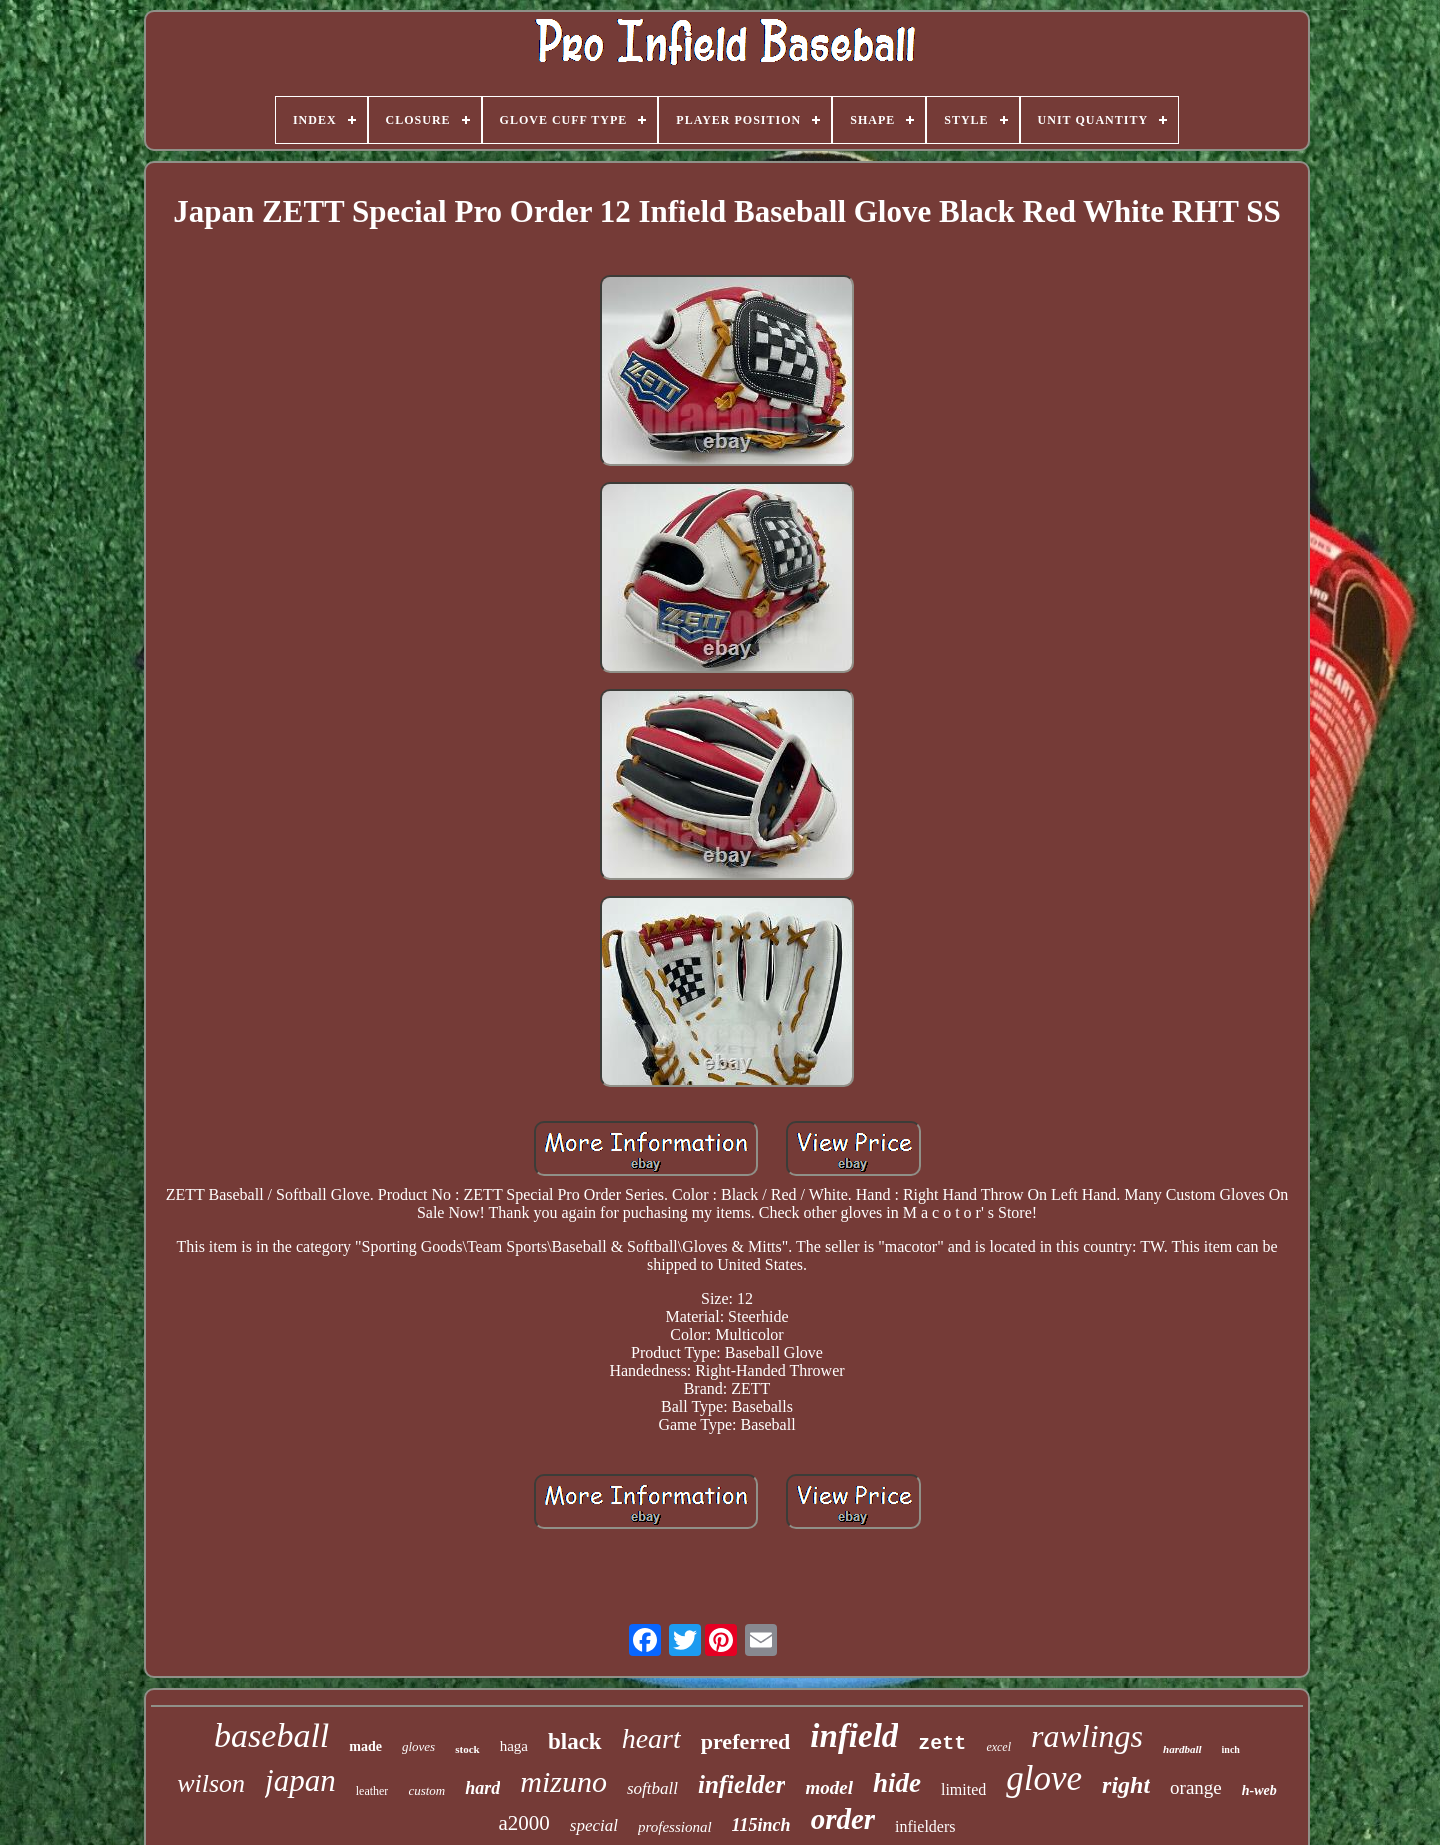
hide (897, 1783)
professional (675, 1827)
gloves (418, 1746)
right (1126, 1785)
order (843, 1819)
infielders (925, 1826)
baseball (271, 1735)
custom (426, 1790)
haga (514, 1746)
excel (998, 1747)
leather (372, 1791)
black (575, 1741)
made (365, 1746)
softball (652, 1788)
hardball (1182, 1749)
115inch (761, 1825)
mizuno (563, 1781)
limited (963, 1789)
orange (1196, 1787)
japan (300, 1780)
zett (942, 1743)
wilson (211, 1783)
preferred (746, 1741)
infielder (742, 1784)
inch (1231, 1749)
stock (467, 1749)
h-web (1259, 1790)
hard (482, 1788)
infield (854, 1736)
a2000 (523, 1823)
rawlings (1087, 1736)
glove (1044, 1778)
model (829, 1787)
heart (651, 1738)
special (594, 1825)
